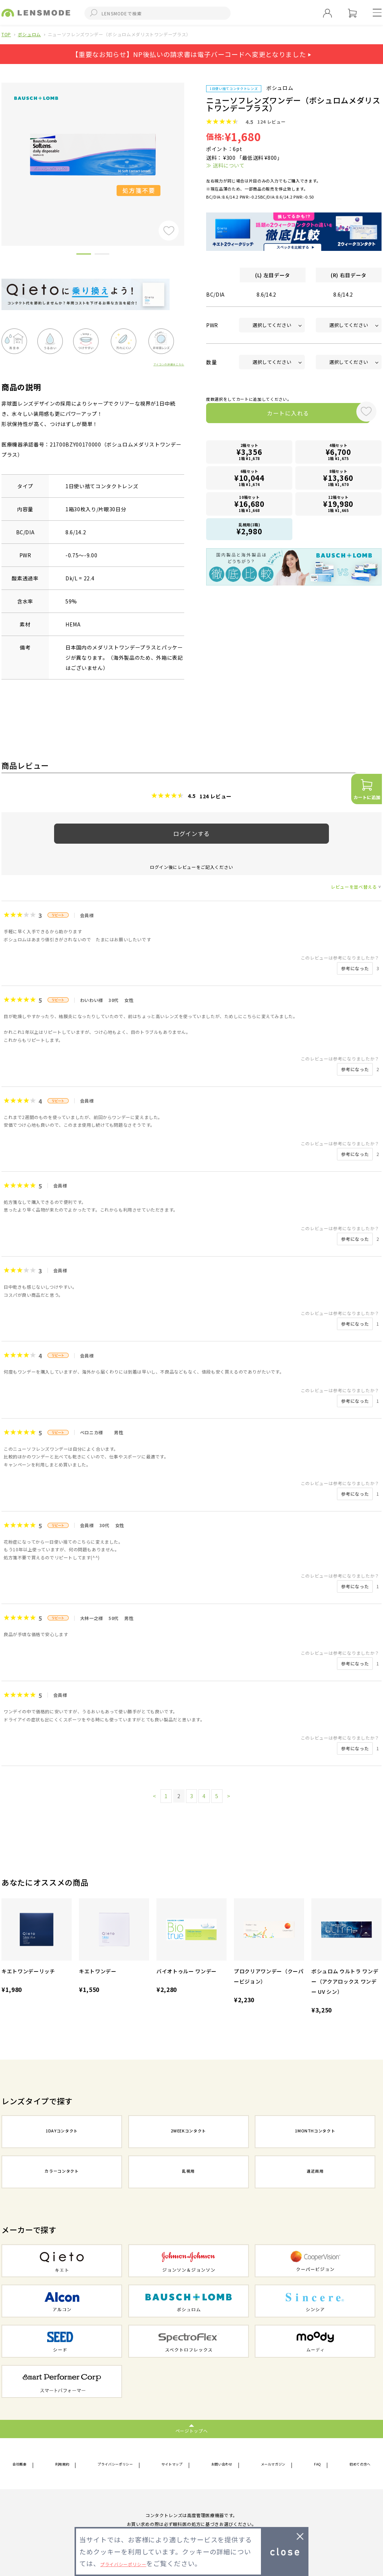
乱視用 (188, 2172)
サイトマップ (175, 2464)
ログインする (191, 833)
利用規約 (61, 2464)
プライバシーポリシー (116, 2464)
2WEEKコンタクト (188, 2132)
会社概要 (23, 2464)
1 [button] (83, 255)
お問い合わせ (224, 2464)
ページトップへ (191, 2430)
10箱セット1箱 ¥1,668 (249, 504)
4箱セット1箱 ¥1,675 (338, 454)
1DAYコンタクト (61, 2132)
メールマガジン (276, 2464)
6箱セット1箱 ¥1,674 (249, 479)
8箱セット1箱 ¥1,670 (338, 479)
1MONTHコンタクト (315, 2132)
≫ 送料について (225, 165)
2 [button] (102, 255)
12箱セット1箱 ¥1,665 (338, 504)
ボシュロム (29, 34)
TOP (6, 34)
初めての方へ (354, 2464)
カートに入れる (278, 414)
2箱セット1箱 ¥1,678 (249, 454)
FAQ (316, 2464)
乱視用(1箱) (249, 528)
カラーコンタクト (61, 2172)
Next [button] (189, 151)
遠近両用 (315, 2172)
